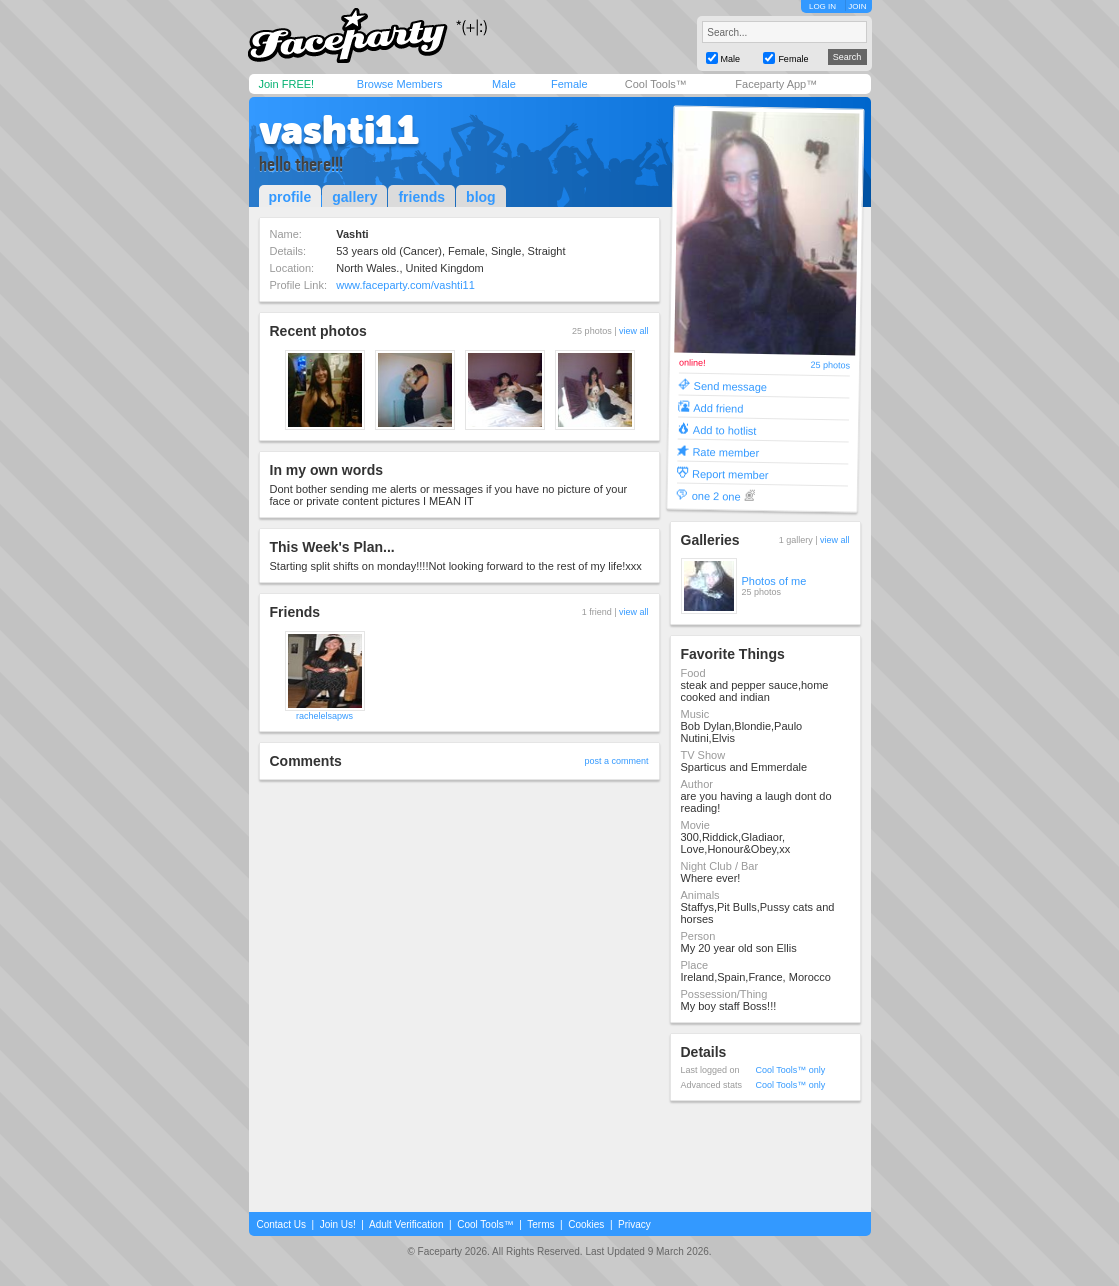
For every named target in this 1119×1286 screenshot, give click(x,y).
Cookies (586, 1224)
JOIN (857, 6)
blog (481, 197)
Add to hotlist (724, 429)
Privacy (634, 1224)
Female (569, 84)
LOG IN (822, 6)
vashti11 (339, 130)
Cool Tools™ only (791, 1070)
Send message (730, 385)
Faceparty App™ (776, 84)
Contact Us (281, 1224)
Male (504, 84)
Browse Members (400, 84)
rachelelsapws (324, 716)
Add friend (718, 407)
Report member (730, 473)
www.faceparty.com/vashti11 (405, 285)
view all (634, 331)
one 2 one (715, 495)
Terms (540, 1224)
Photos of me (774, 581)
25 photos (830, 365)
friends (421, 197)
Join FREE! (287, 84)
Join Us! (338, 1224)
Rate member (725, 451)
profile (290, 197)
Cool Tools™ (656, 84)
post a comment (616, 761)
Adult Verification (406, 1224)
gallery (354, 197)
